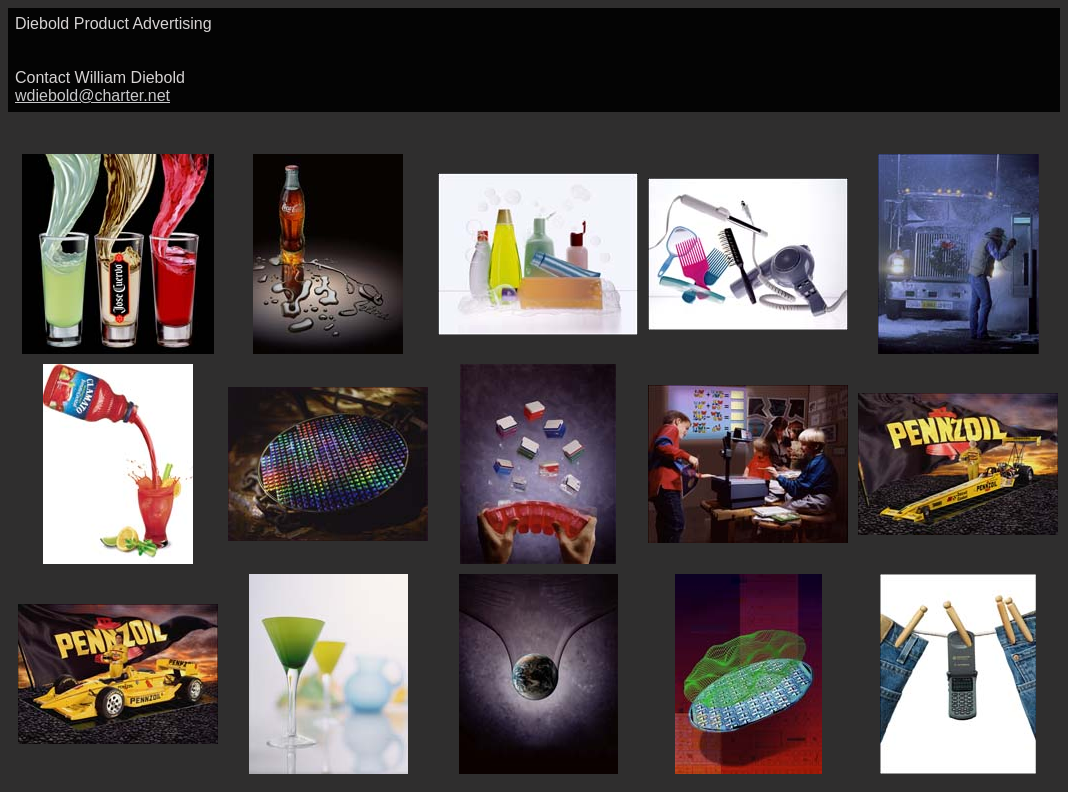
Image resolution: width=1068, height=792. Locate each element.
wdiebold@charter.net (92, 95)
